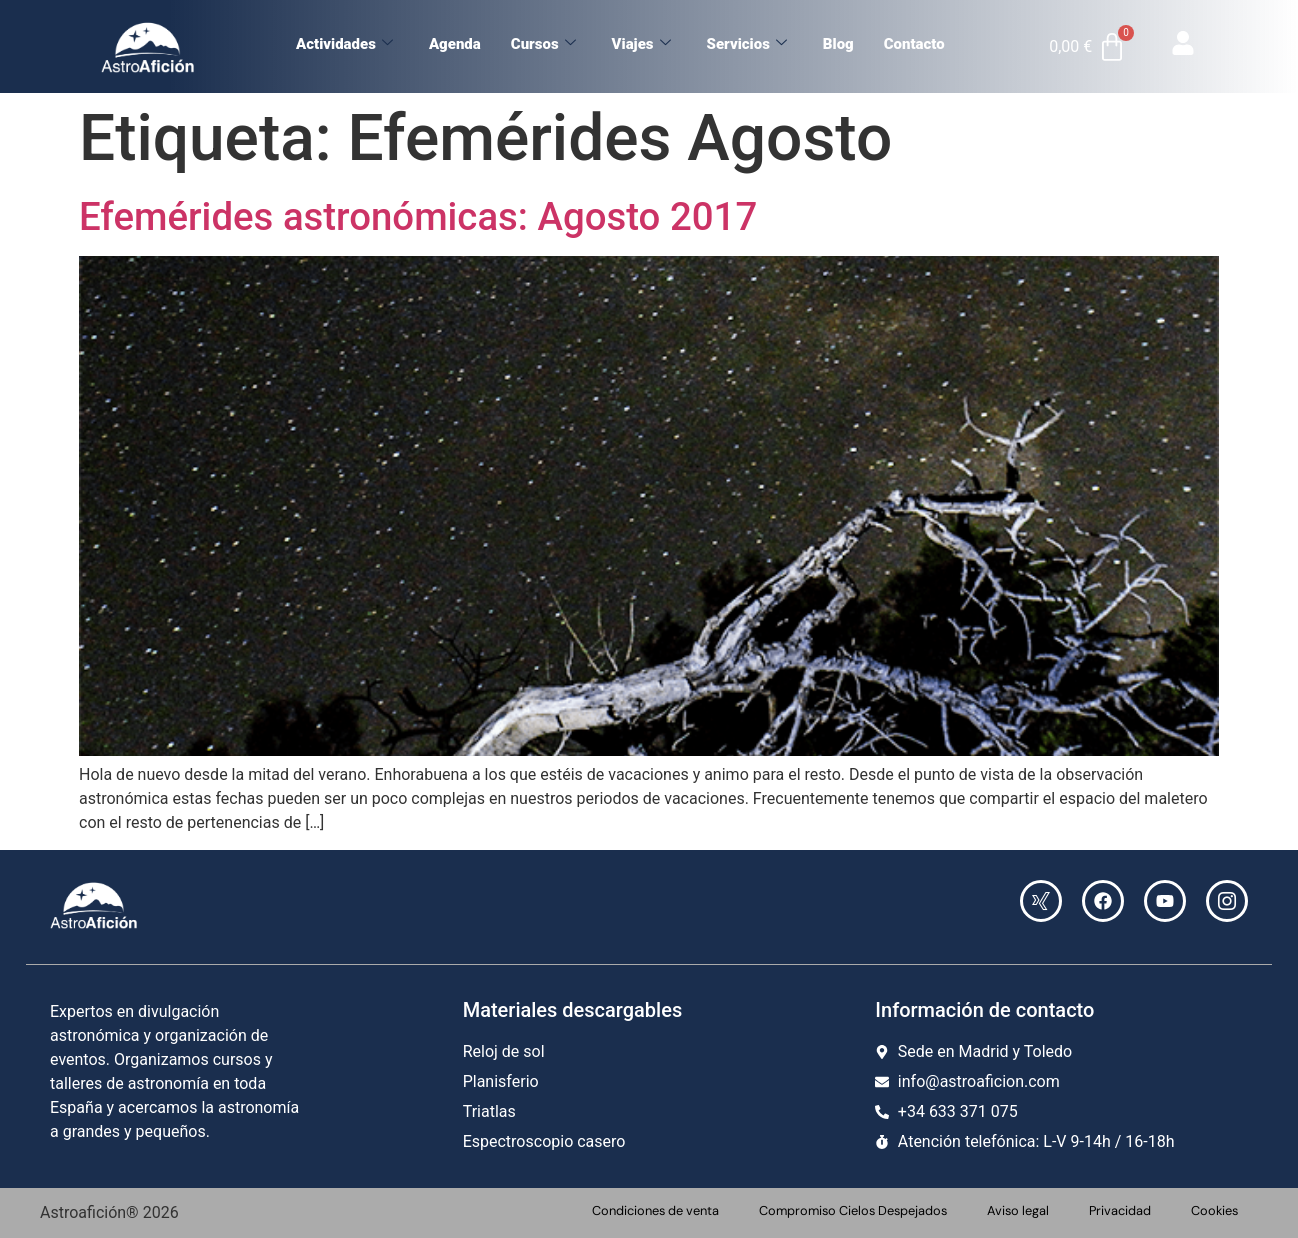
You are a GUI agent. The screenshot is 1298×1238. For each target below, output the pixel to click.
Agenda (455, 44)
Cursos (543, 44)
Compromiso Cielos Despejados (853, 1210)
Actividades (344, 44)
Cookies (1214, 1210)
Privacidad (1120, 1210)
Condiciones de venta (655, 1210)
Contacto (914, 44)
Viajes (641, 44)
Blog (838, 44)
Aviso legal (1018, 1210)
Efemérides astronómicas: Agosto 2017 (418, 216)
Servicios (747, 44)
